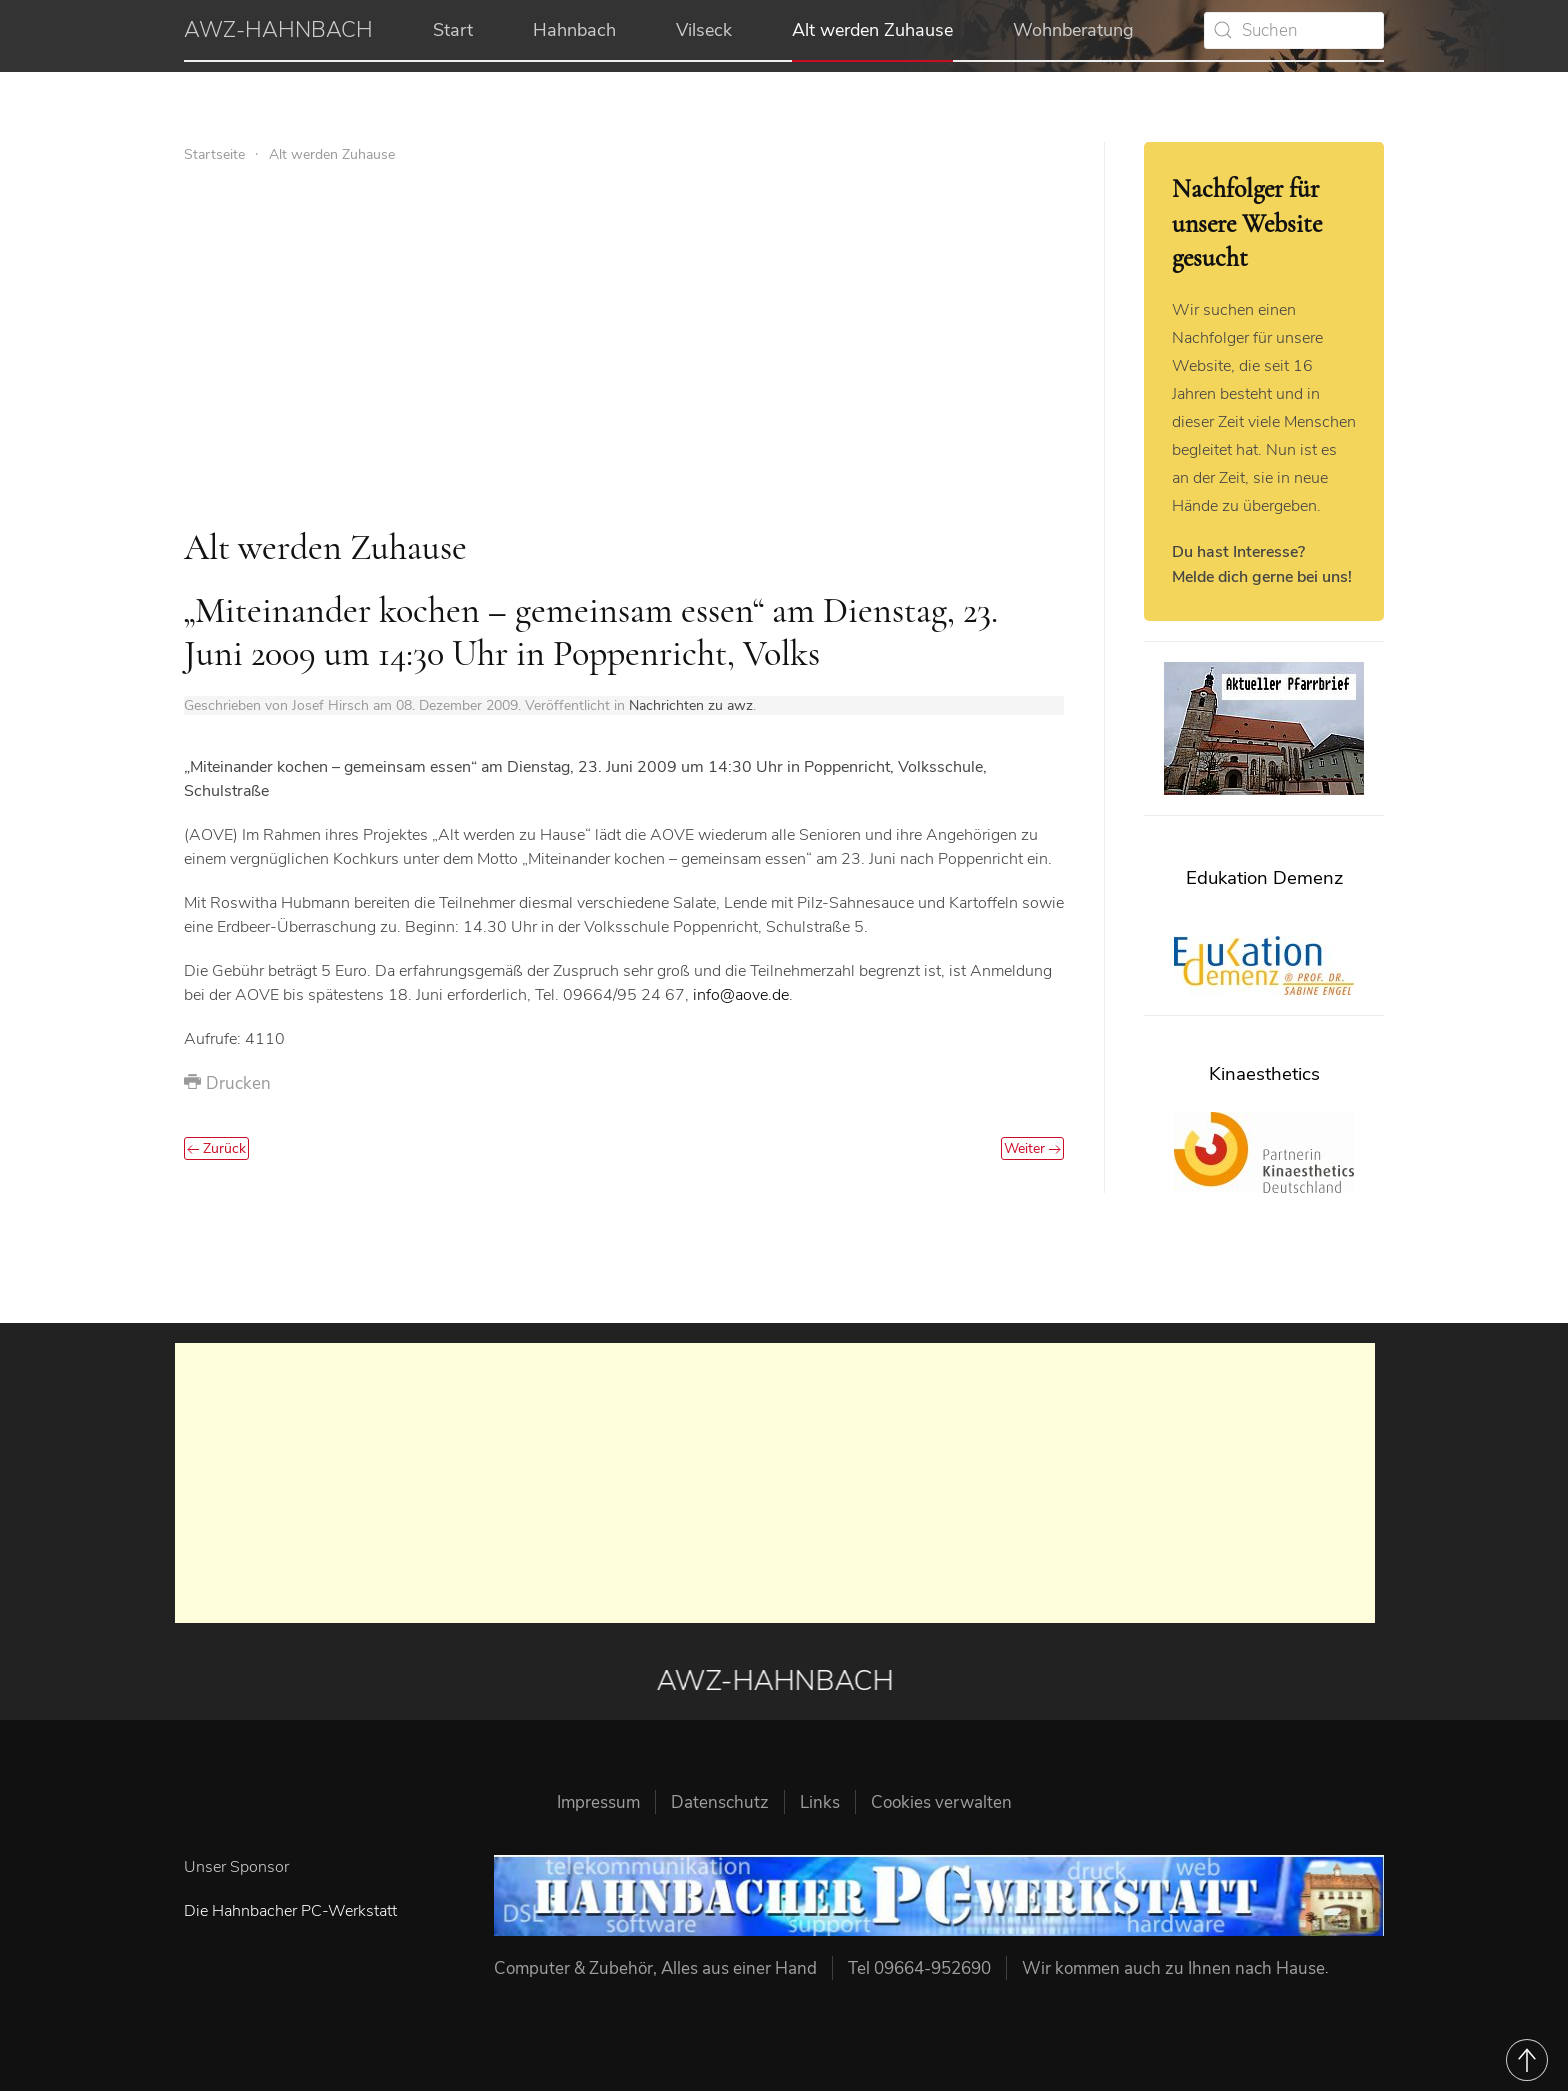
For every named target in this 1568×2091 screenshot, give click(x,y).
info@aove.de (741, 995)
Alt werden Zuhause (872, 30)
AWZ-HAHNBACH (278, 30)
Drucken (227, 1083)
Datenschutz (720, 1802)
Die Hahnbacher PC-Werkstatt (290, 1911)
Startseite (214, 154)
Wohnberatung (1073, 30)
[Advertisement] (624, 346)
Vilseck (704, 30)
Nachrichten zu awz (691, 705)
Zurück (216, 1148)
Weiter (1032, 1148)
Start (453, 30)
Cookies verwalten (941, 1802)
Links (820, 1802)
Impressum (598, 1802)
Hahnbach (574, 30)
